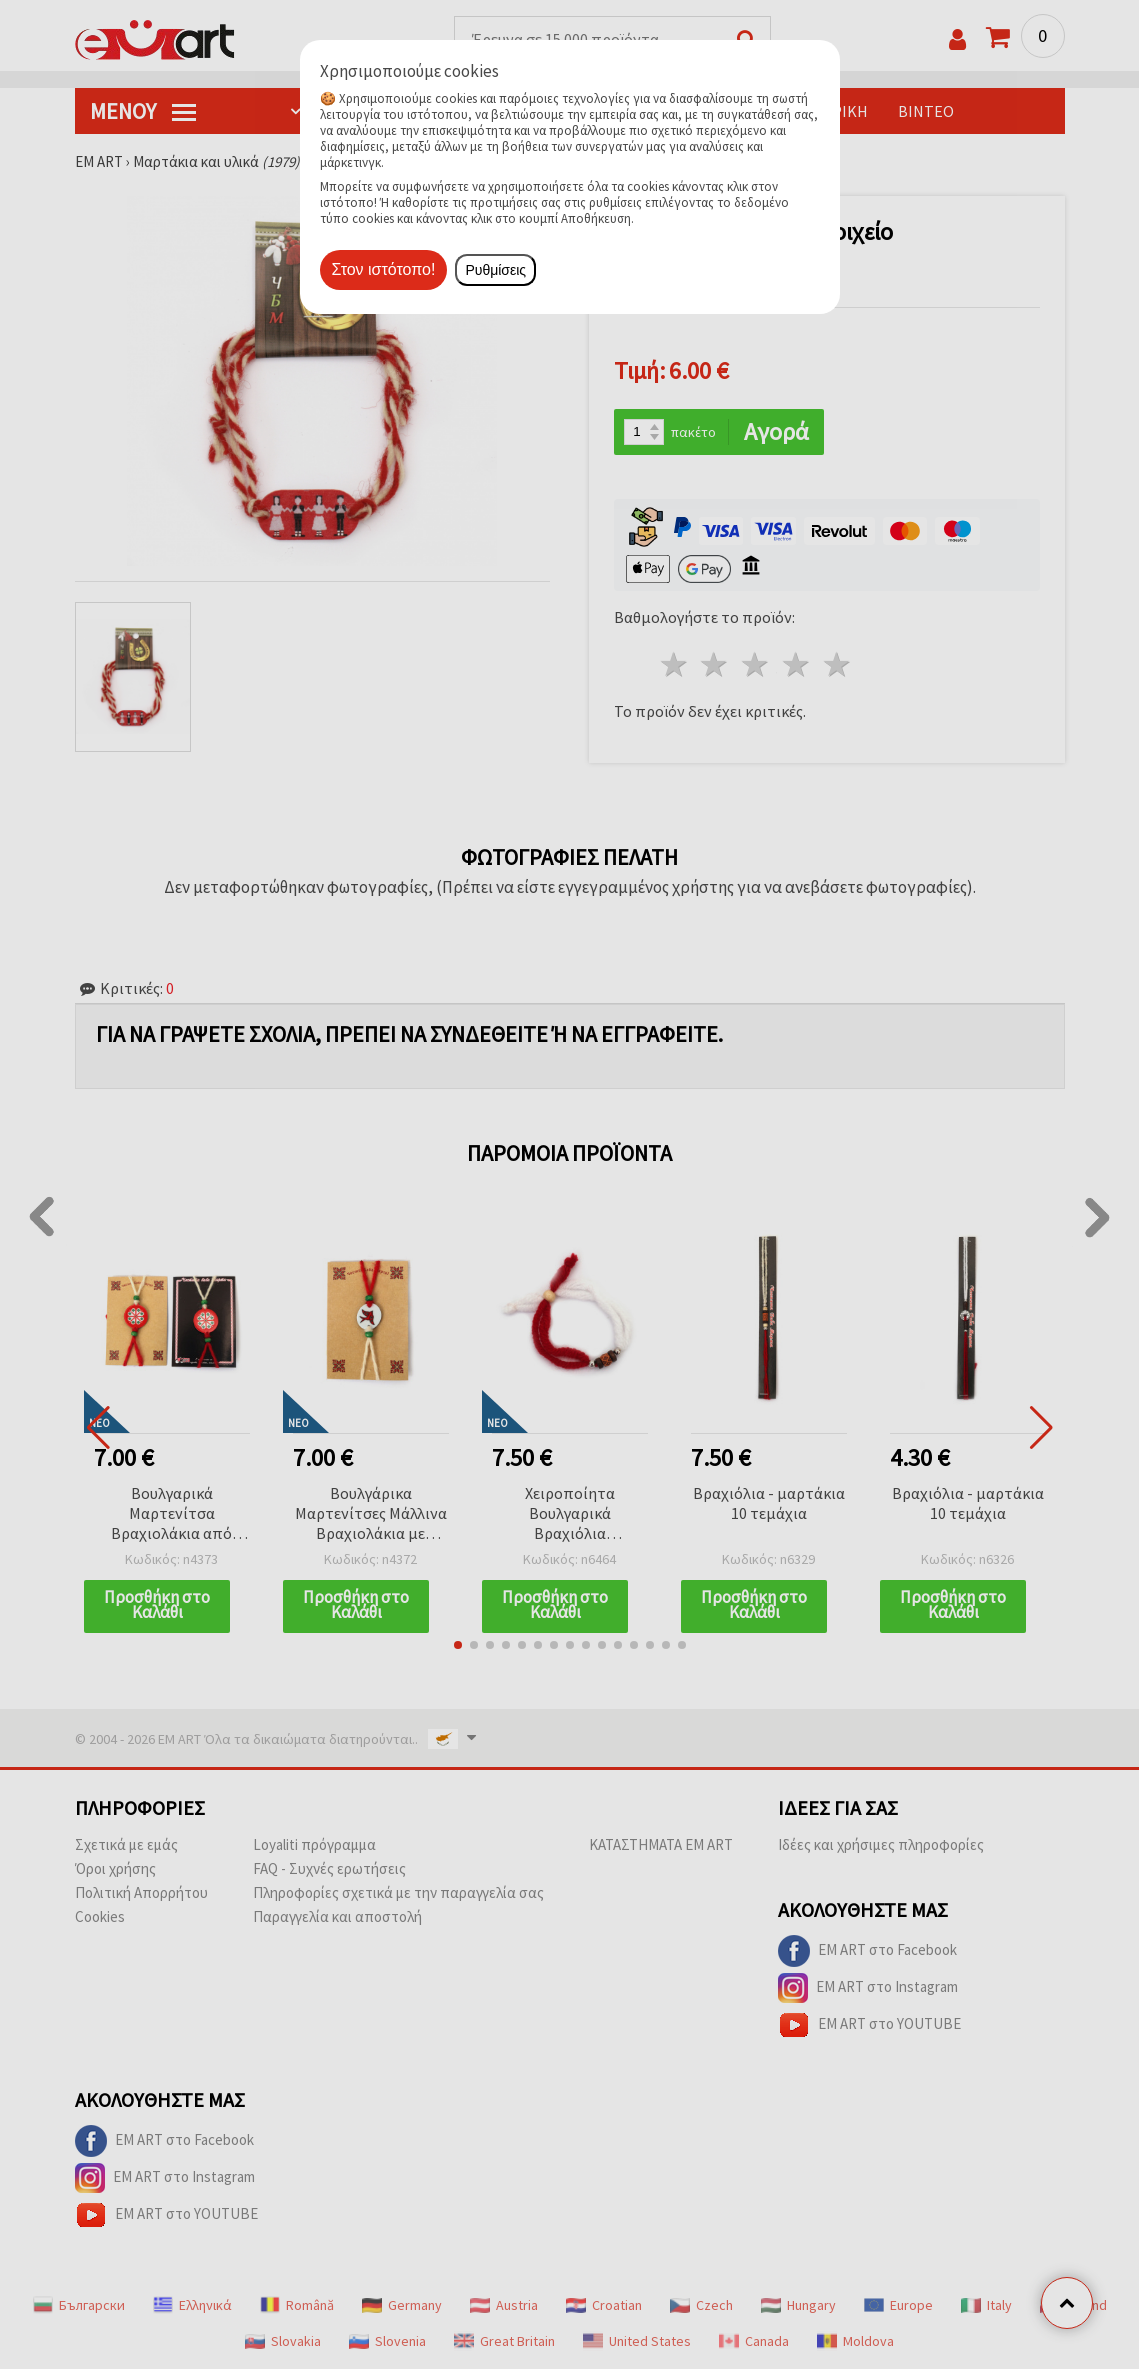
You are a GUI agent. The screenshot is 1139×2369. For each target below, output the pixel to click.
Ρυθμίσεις (495, 270)
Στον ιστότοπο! (384, 269)
